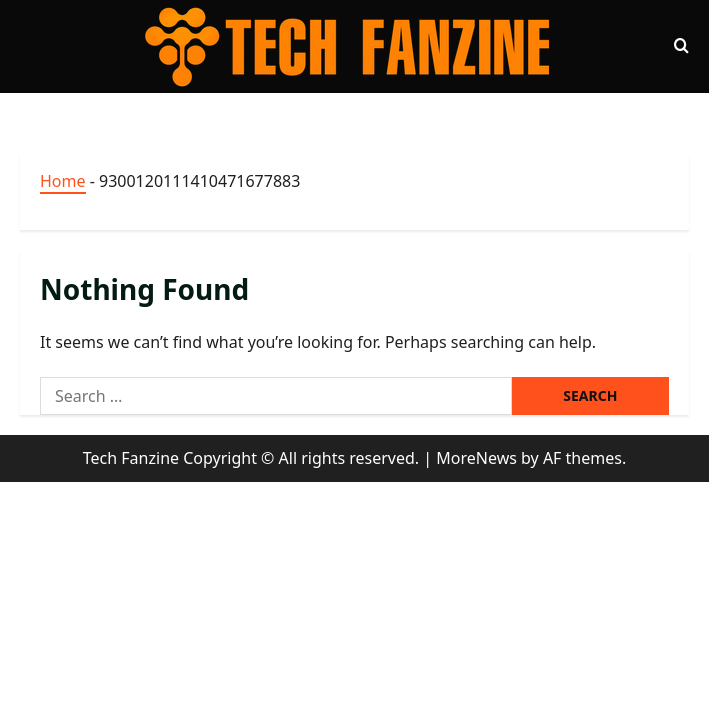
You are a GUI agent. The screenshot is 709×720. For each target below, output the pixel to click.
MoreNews (476, 458)
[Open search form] (681, 46)
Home (63, 181)
